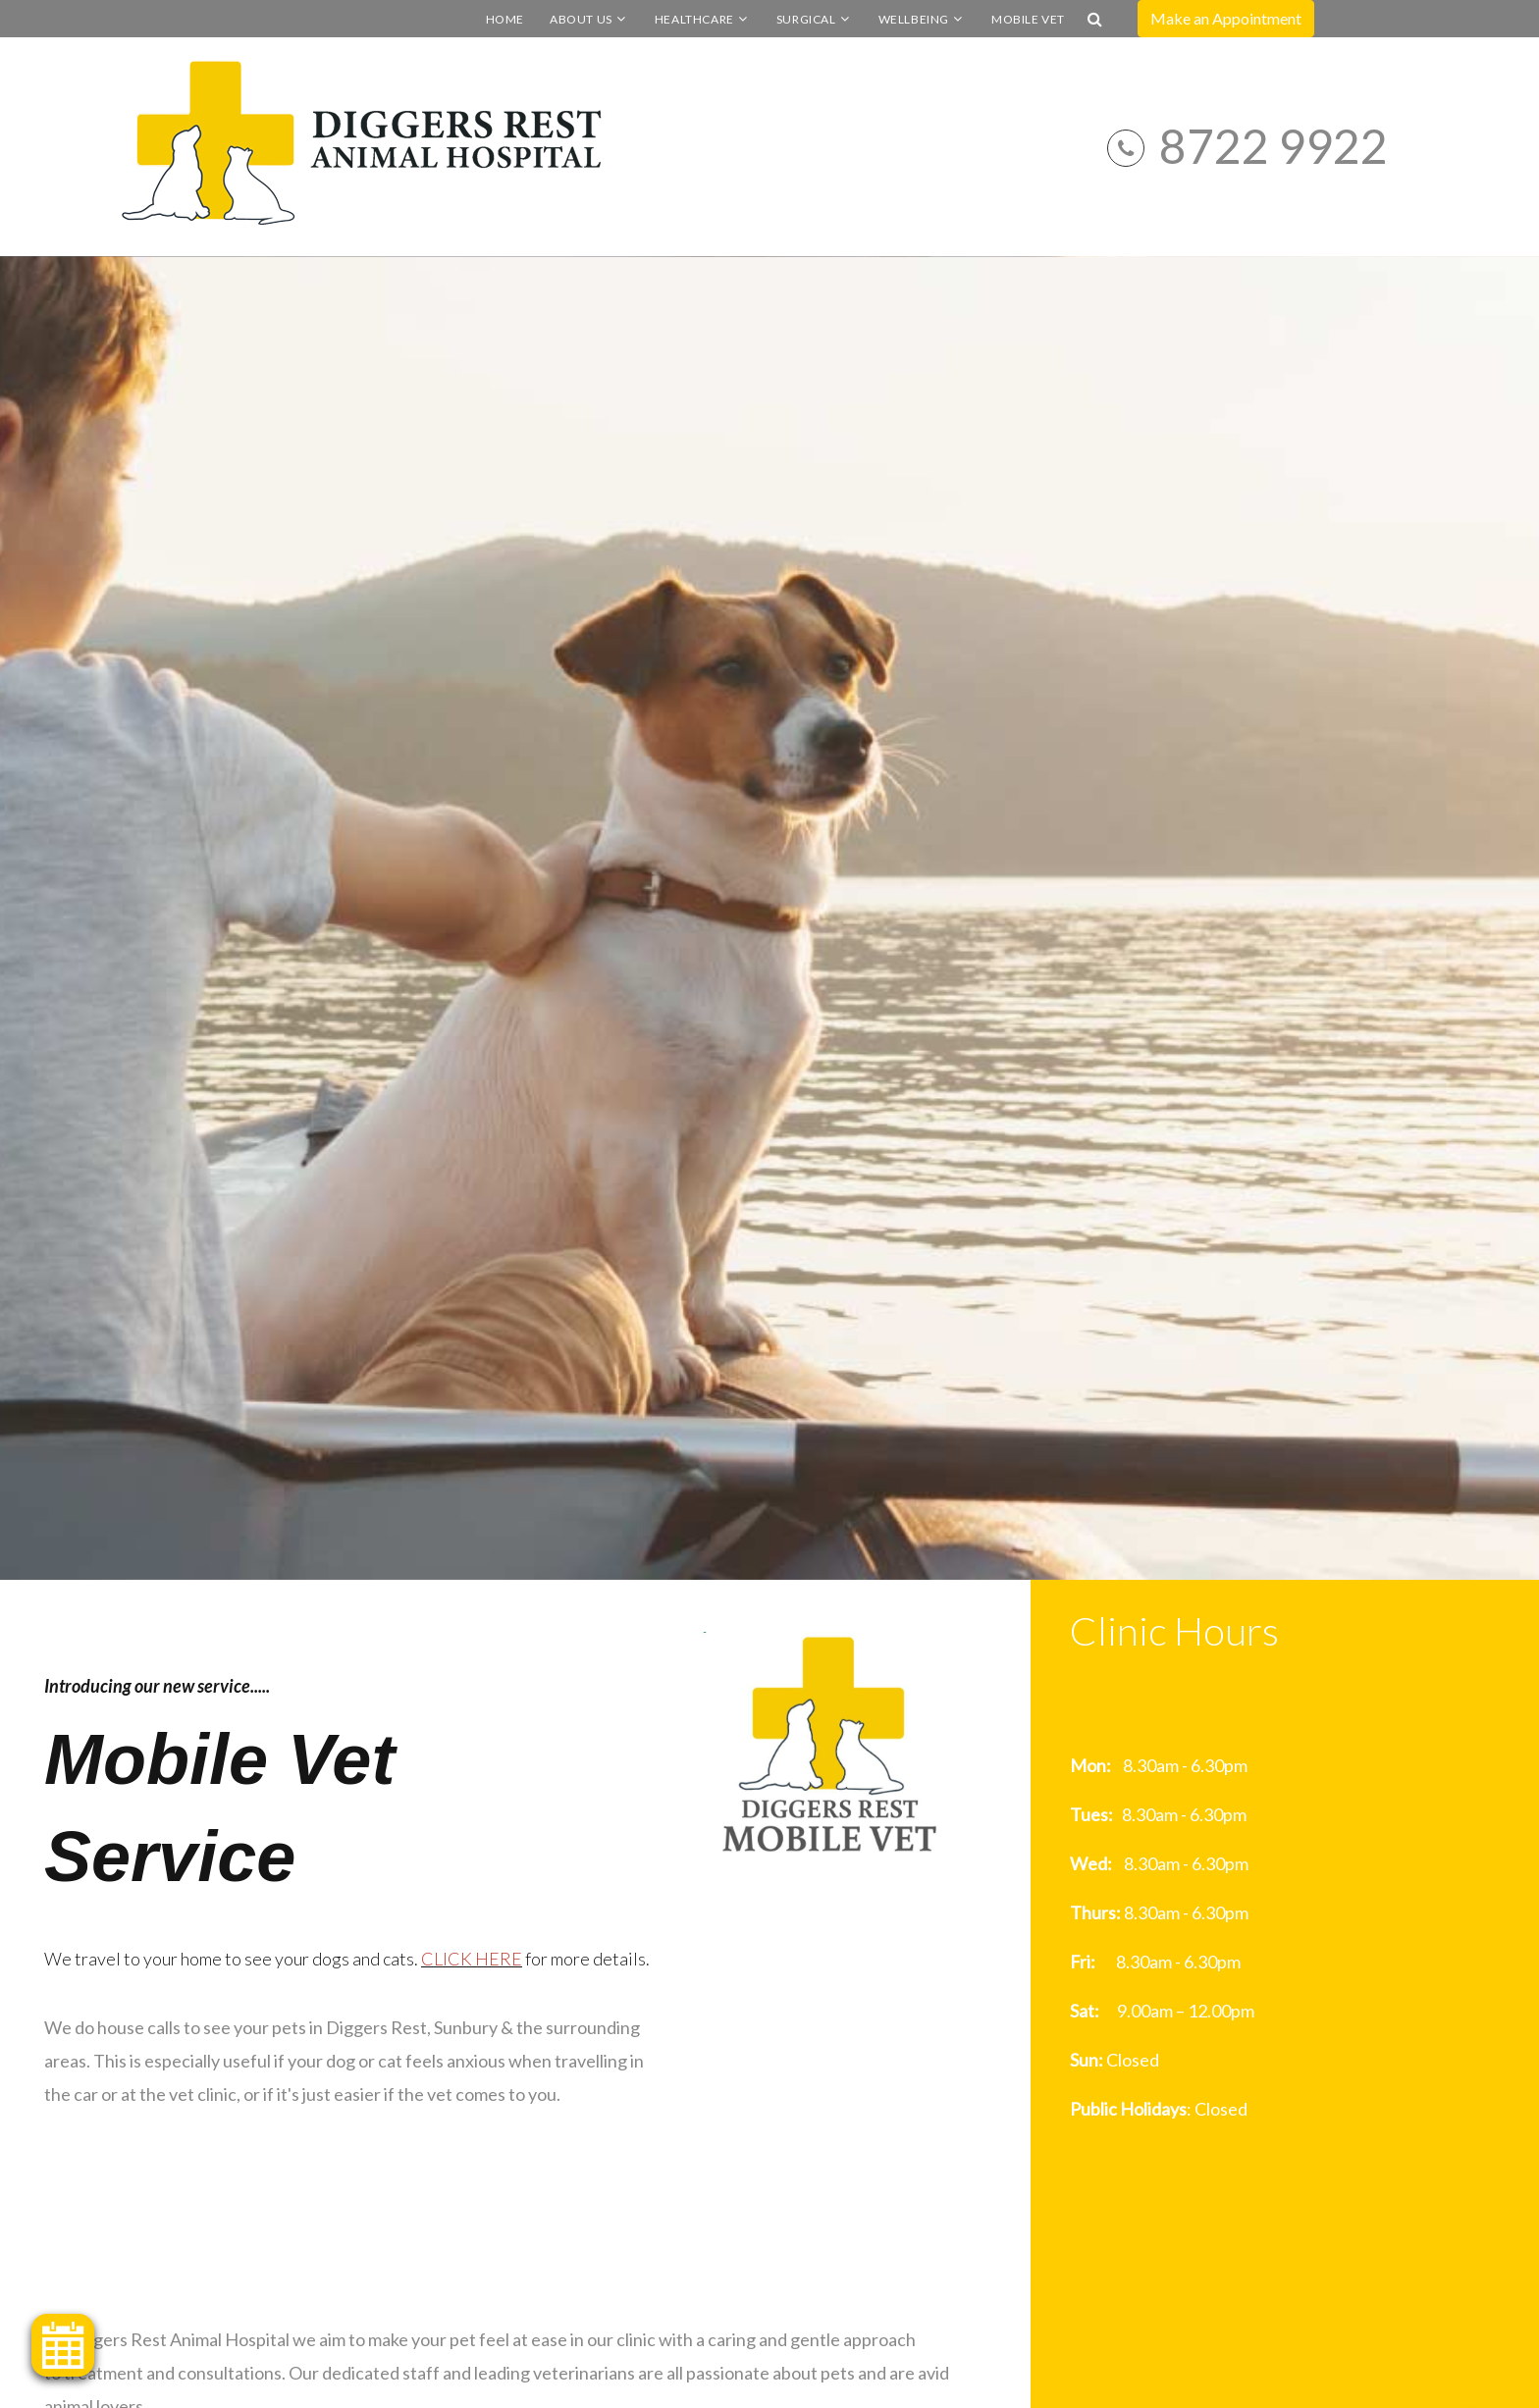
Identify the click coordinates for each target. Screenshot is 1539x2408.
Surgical (806, 19)
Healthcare (694, 19)
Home (505, 19)
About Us (581, 19)
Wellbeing (913, 19)
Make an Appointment (1225, 18)
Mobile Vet (1028, 19)
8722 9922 (1273, 146)
